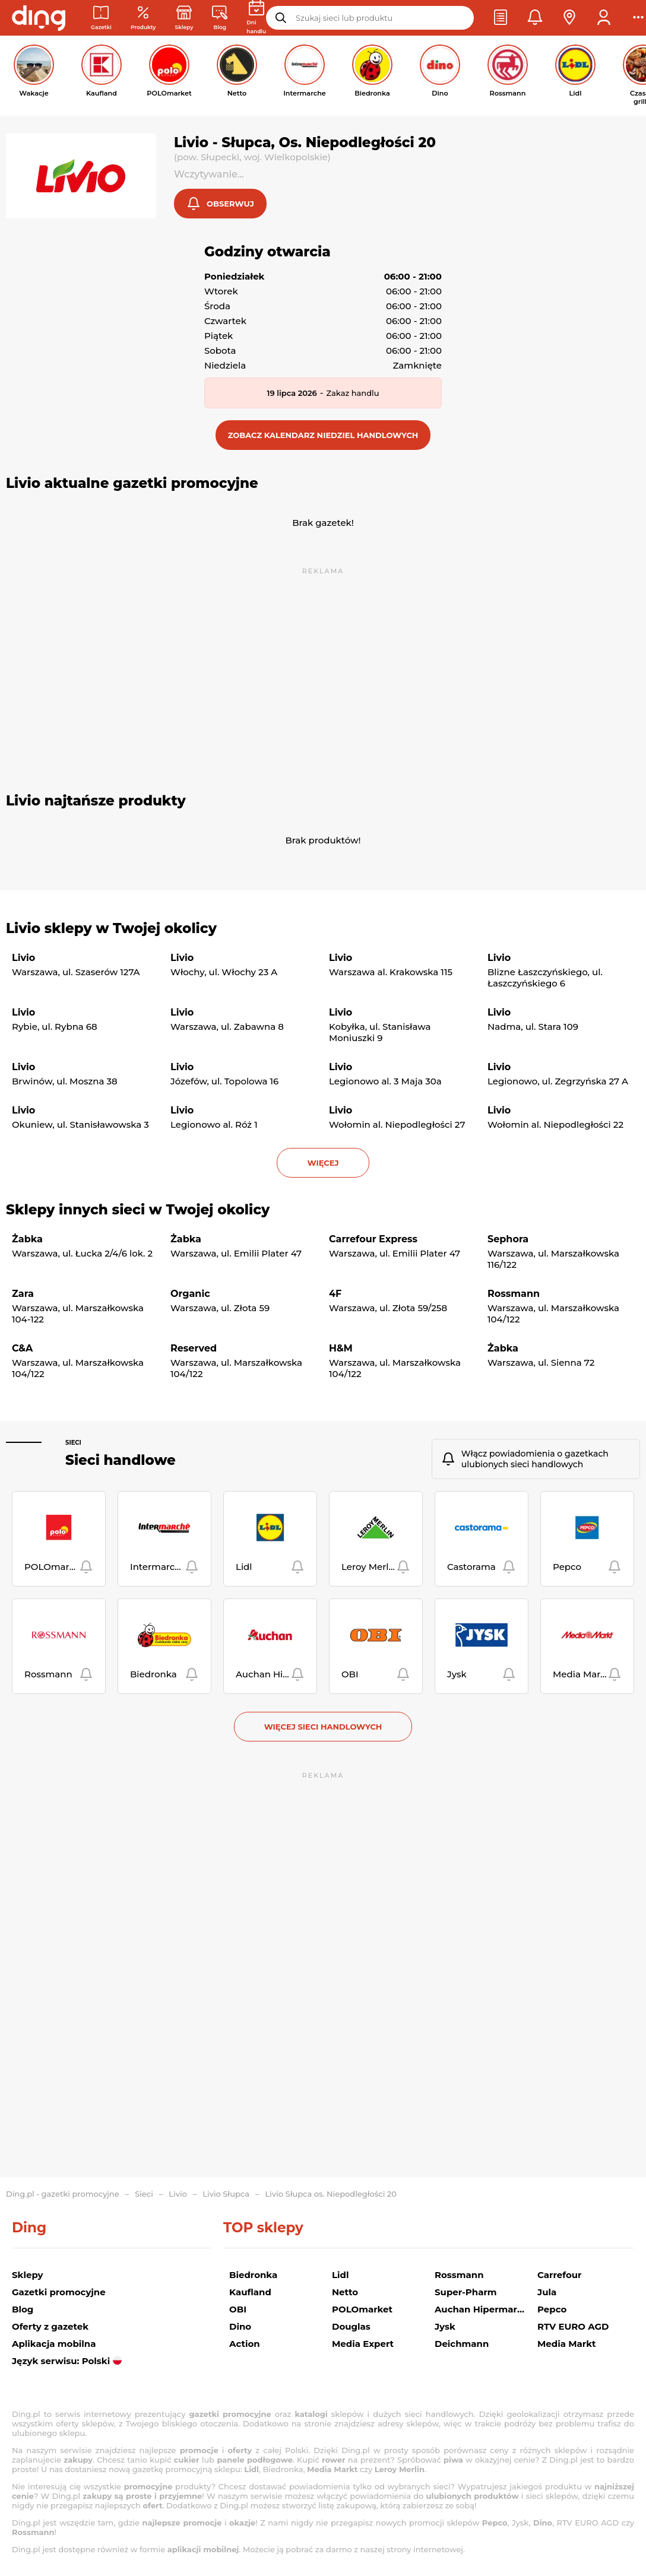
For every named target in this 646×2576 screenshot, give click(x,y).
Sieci (73, 1444)
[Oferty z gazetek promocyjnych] (143, 18)
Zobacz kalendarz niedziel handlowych (323, 436)
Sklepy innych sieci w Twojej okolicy (138, 1211)
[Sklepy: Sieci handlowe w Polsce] (184, 18)
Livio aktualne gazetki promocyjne (132, 484)
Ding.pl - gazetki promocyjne (62, 2194)
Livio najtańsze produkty (96, 802)
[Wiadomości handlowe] (219, 18)
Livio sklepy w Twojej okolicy (111, 929)
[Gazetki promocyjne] (101, 18)
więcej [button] (322, 1164)
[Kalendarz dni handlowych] (256, 18)
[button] (500, 17)
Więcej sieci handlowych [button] (323, 1728)
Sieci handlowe (120, 1461)
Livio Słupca (225, 2194)
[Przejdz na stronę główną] (38, 18)
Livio (178, 2194)
